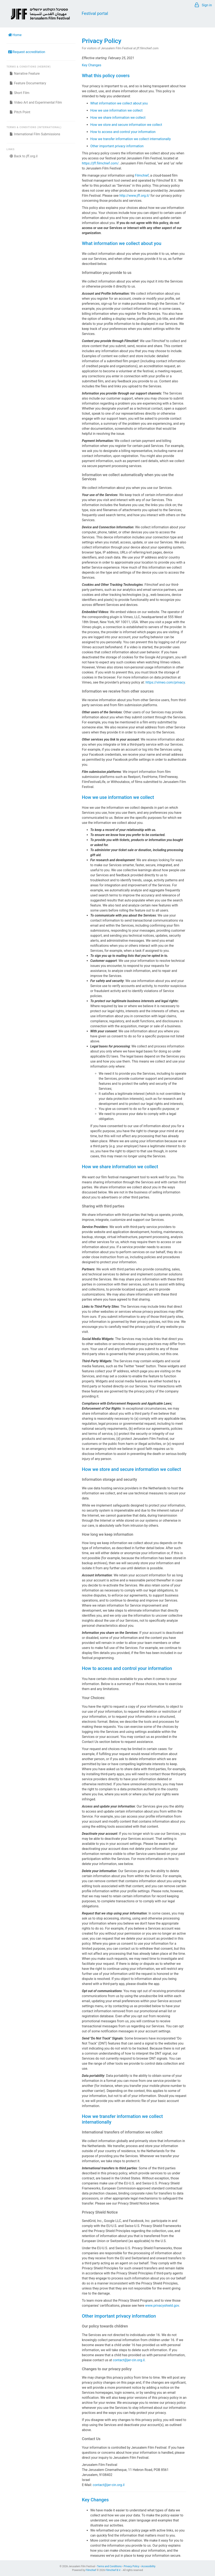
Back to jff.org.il (24, 156)
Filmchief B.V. (113, 2570)
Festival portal (54, 13)
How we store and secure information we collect (126, 125)
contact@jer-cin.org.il (129, 2360)
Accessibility (148, 2566)
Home (15, 35)
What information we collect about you (119, 103)
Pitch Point (20, 112)
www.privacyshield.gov (162, 2306)
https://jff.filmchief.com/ (100, 163)
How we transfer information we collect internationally (130, 139)
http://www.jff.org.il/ (134, 196)
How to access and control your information (123, 132)
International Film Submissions (35, 134)
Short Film (19, 93)
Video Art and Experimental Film (36, 102)
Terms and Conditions (109, 2566)
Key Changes (91, 65)
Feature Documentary (28, 83)
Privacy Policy (131, 2566)
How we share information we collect (118, 118)
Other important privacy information (117, 146)
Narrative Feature (25, 74)
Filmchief (142, 175)
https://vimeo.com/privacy (165, 682)
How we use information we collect (116, 110)
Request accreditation (26, 52)
